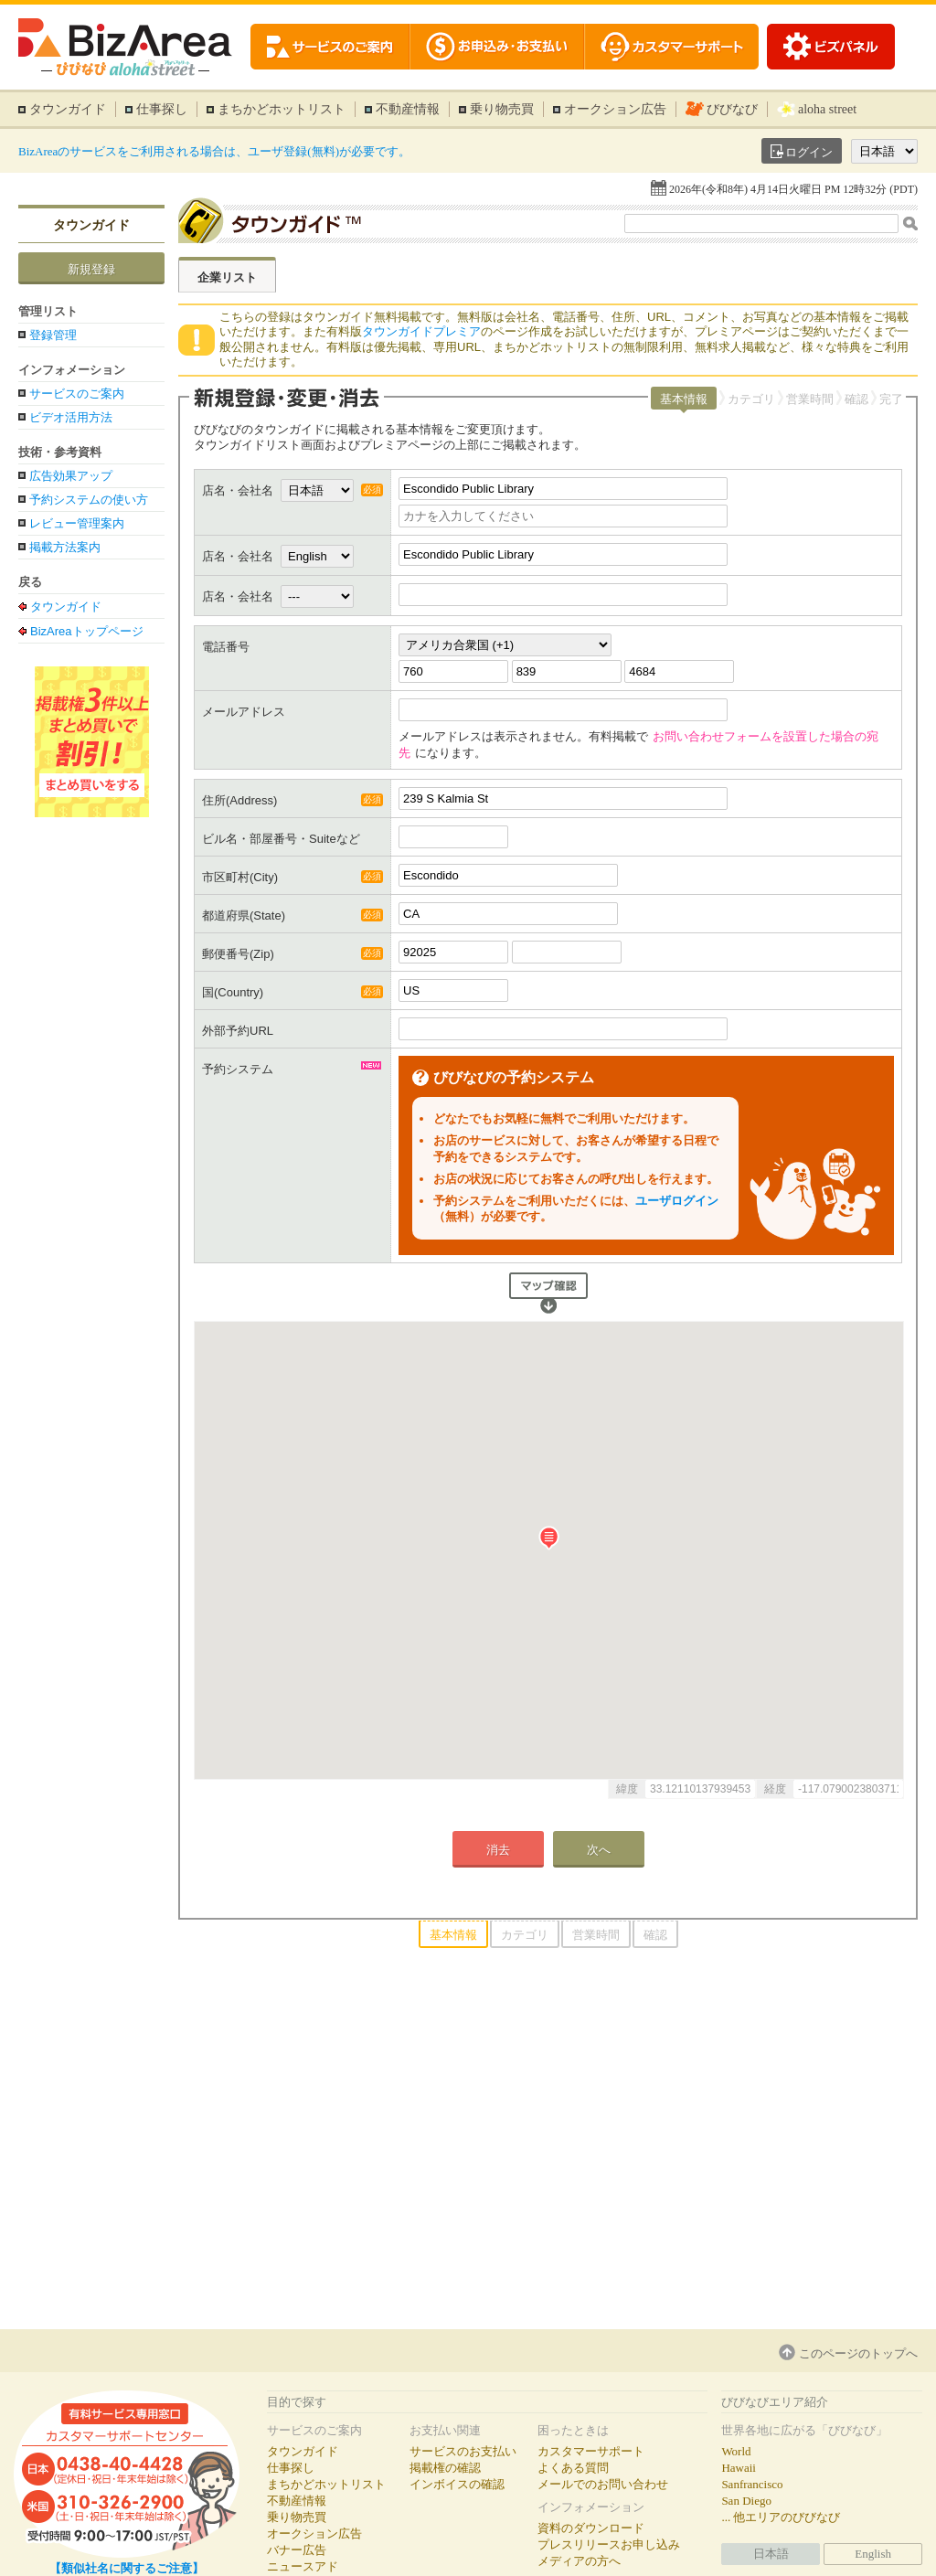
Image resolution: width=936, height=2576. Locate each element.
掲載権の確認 (445, 2468)
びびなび (732, 109)
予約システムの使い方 (88, 500)
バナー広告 (296, 2550)
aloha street (827, 109)
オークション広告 (615, 109)
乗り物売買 (502, 109)
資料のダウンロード (590, 2528)
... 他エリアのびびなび (780, 2517)
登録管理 (53, 335)
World (735, 2451)
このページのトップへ (858, 2353)
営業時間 (810, 399)
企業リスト (227, 277)
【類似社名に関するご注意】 (126, 2568)
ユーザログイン (676, 1201)
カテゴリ (751, 399)
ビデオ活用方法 (70, 417)
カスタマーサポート (590, 2451)
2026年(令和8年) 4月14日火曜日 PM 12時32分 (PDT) (793, 189)
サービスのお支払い (463, 2451)
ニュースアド (302, 2566)
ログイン (809, 152)
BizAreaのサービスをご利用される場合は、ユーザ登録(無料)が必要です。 (214, 151)
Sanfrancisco (751, 2484)
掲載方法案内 (65, 547)
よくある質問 (573, 2468)
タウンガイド (67, 109)
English (873, 2553)
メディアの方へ (579, 2561)
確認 (856, 399)
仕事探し (161, 109)
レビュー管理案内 (76, 523)
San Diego (746, 2500)
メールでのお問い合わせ (602, 2484)
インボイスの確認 (457, 2484)
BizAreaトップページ (87, 630)
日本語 (771, 2553)
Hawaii (738, 2468)
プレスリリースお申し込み (608, 2544)
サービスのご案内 (76, 393)
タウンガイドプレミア (421, 331)
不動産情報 (408, 109)
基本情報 (683, 399)
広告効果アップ (70, 476)
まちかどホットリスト (282, 109)
